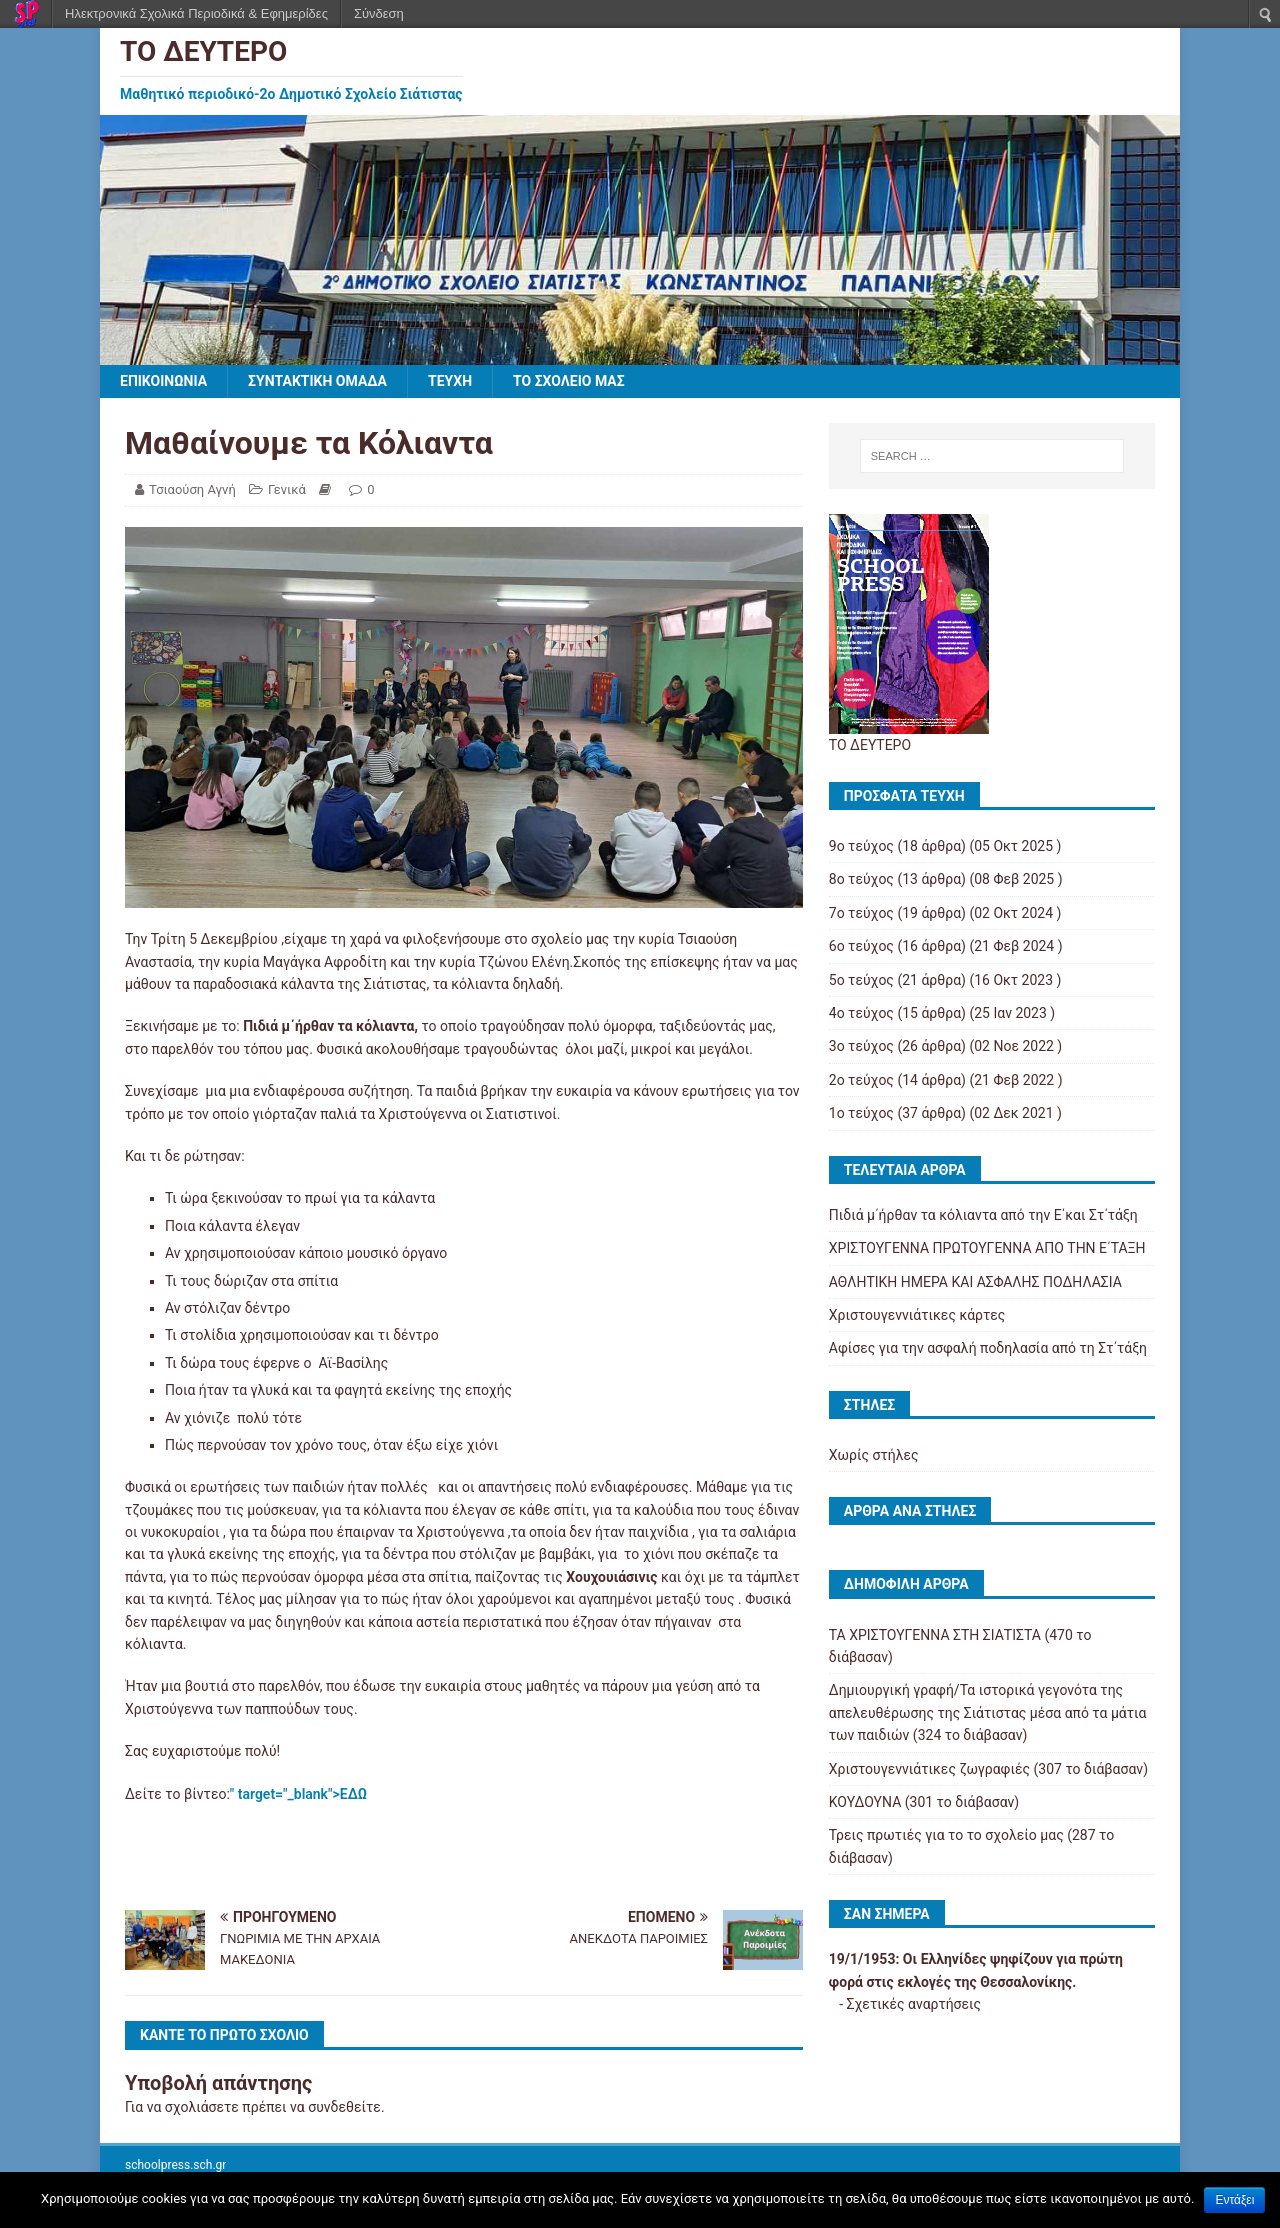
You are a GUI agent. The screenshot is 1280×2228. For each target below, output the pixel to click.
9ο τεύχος (861, 846)
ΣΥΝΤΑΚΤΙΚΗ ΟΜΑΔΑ (317, 381)
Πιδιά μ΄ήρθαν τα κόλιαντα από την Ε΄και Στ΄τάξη (983, 1215)
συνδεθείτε (344, 2107)
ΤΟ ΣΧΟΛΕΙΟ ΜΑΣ (569, 381)
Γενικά (287, 489)
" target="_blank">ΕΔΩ (298, 1794)
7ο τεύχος (861, 913)
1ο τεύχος (861, 1113)
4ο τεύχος (861, 1013)
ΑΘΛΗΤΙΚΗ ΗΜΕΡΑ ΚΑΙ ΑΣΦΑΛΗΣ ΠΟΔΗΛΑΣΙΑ (975, 1282)
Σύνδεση (379, 13)
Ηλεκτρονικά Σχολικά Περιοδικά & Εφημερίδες (196, 13)
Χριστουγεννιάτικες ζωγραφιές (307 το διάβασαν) (988, 1769)
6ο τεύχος (861, 946)
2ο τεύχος (861, 1080)
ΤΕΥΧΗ (450, 381)
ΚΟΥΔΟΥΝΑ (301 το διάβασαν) (924, 1802)
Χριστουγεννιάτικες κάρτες (917, 1315)
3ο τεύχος (861, 1046)
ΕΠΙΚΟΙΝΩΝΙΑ (163, 381)
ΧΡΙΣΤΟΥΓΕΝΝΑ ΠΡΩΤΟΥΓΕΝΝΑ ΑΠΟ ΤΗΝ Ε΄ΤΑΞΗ (987, 1248)
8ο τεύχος (861, 879)
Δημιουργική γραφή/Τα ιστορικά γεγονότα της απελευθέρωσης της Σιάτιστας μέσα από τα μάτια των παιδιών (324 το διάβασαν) (988, 1712)
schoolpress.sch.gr (175, 2165)
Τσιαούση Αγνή (192, 489)
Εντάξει (1234, 2200)
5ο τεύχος (861, 980)
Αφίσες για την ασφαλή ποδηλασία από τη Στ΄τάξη (988, 1348)
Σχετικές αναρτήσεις (914, 2004)
